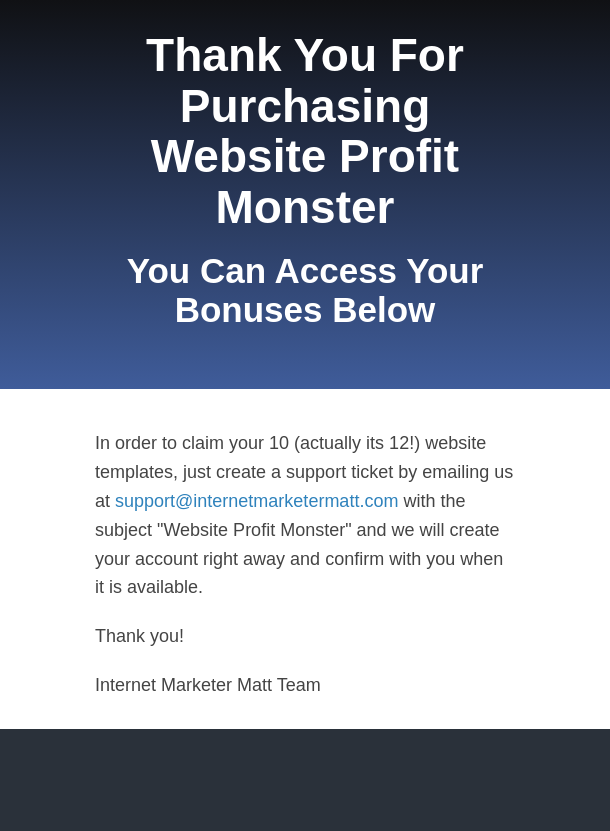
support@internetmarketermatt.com (259, 501)
